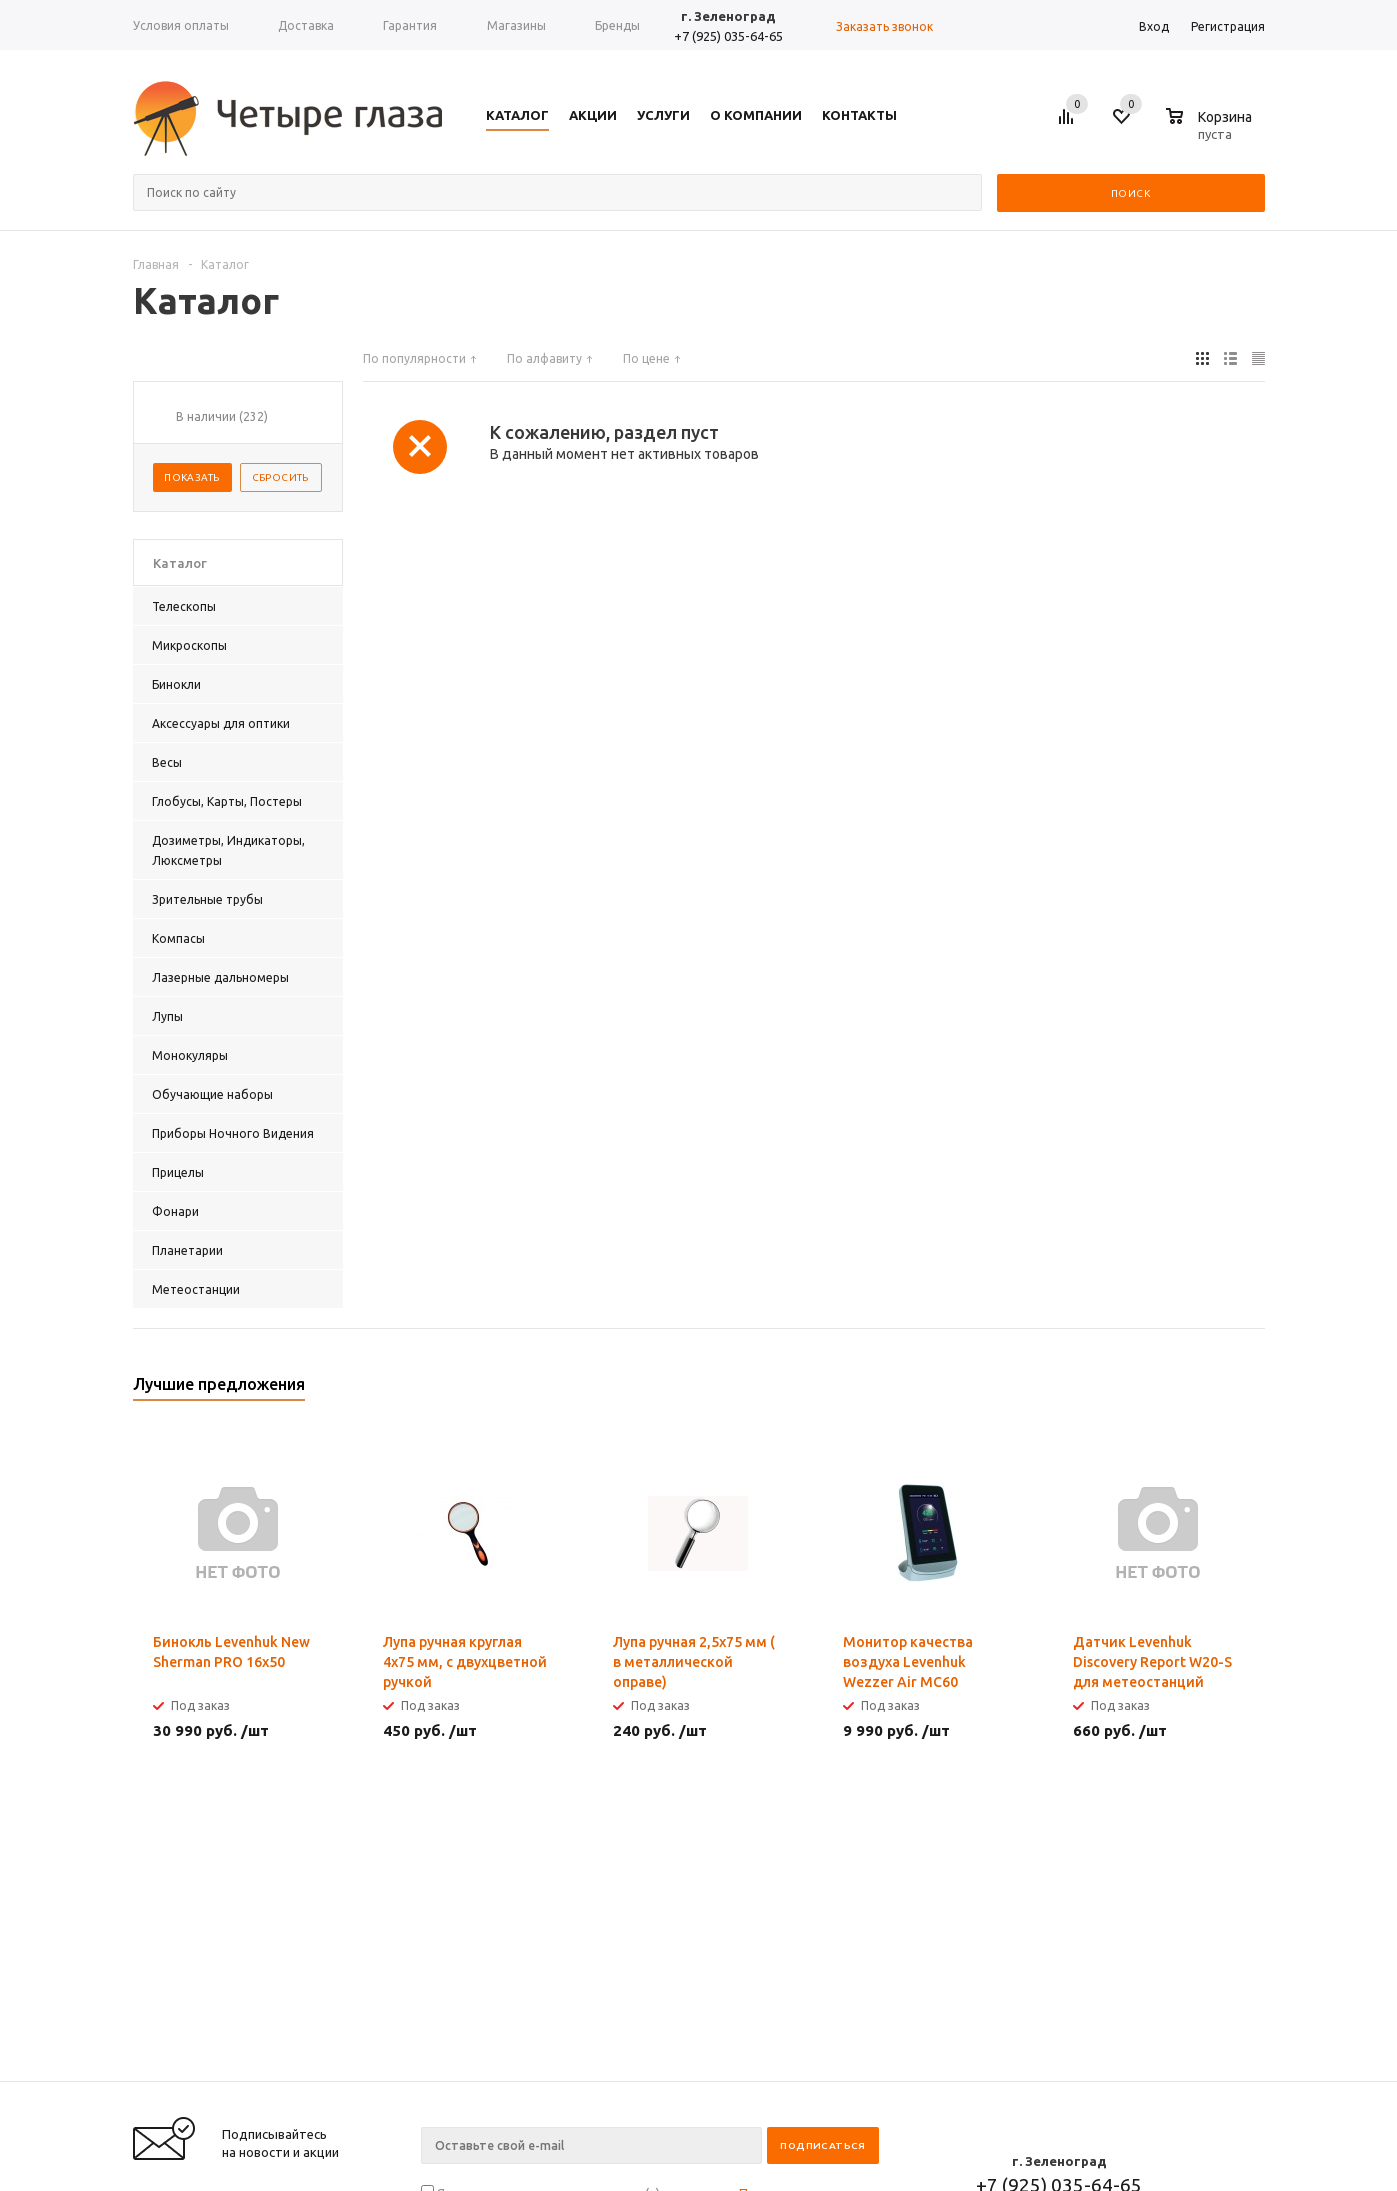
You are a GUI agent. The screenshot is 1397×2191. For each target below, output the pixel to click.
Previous (1216, 1390)
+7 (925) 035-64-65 (728, 36)
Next (1250, 1390)
